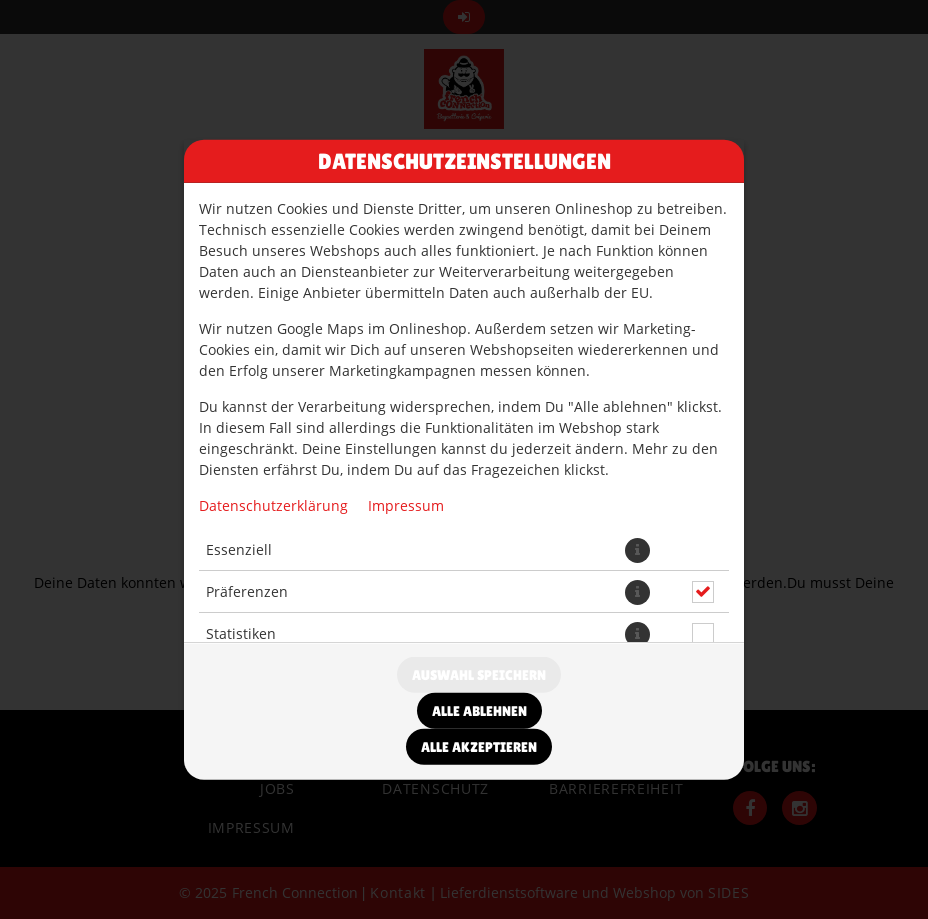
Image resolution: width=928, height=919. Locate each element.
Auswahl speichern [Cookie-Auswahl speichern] (479, 675)
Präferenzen (247, 591)
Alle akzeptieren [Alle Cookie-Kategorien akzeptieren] (479, 747)
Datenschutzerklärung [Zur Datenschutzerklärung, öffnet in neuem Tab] (273, 504)
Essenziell (239, 549)
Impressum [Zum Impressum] (406, 504)
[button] (637, 549)
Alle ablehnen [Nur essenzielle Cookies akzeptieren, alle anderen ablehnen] (479, 711)
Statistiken (241, 633)
